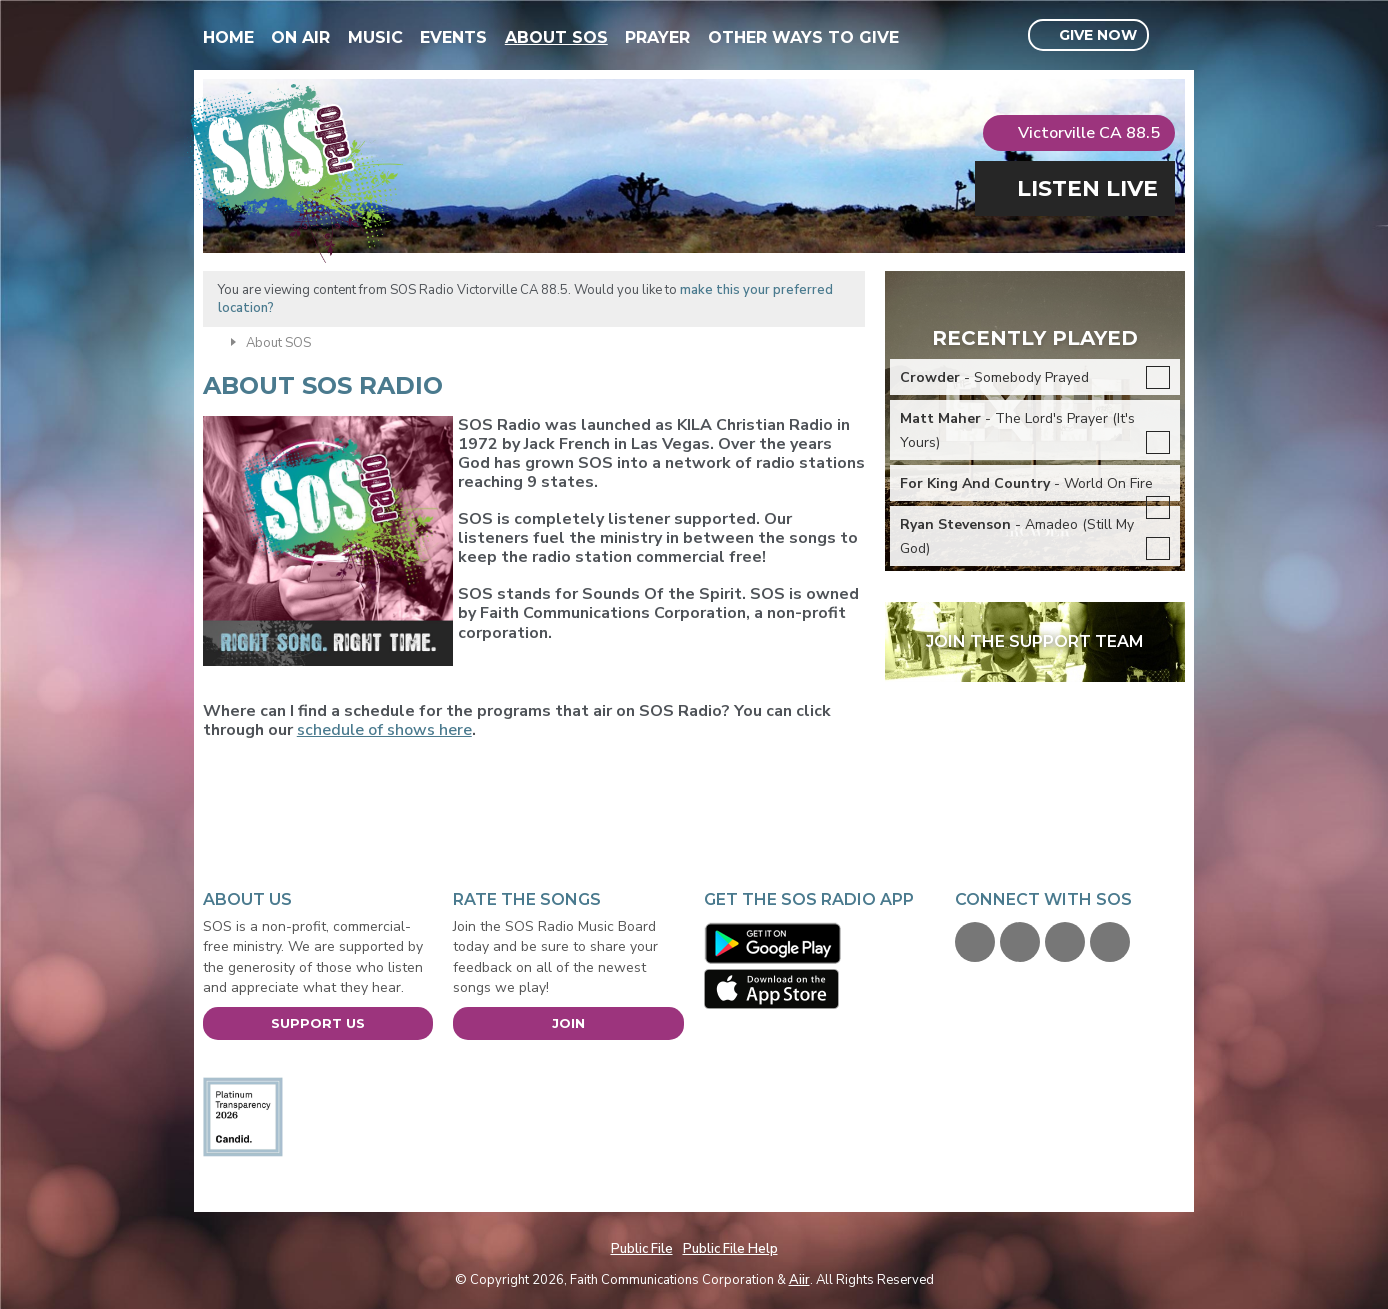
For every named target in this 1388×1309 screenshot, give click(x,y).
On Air (300, 37)
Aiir (799, 1280)
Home (228, 37)
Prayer (657, 37)
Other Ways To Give (803, 37)
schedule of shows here (384, 730)
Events (453, 37)
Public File (642, 1249)
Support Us (318, 1023)
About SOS (556, 37)
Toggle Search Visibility (1172, 36)
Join (568, 1023)
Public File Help (730, 1249)
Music (375, 37)
